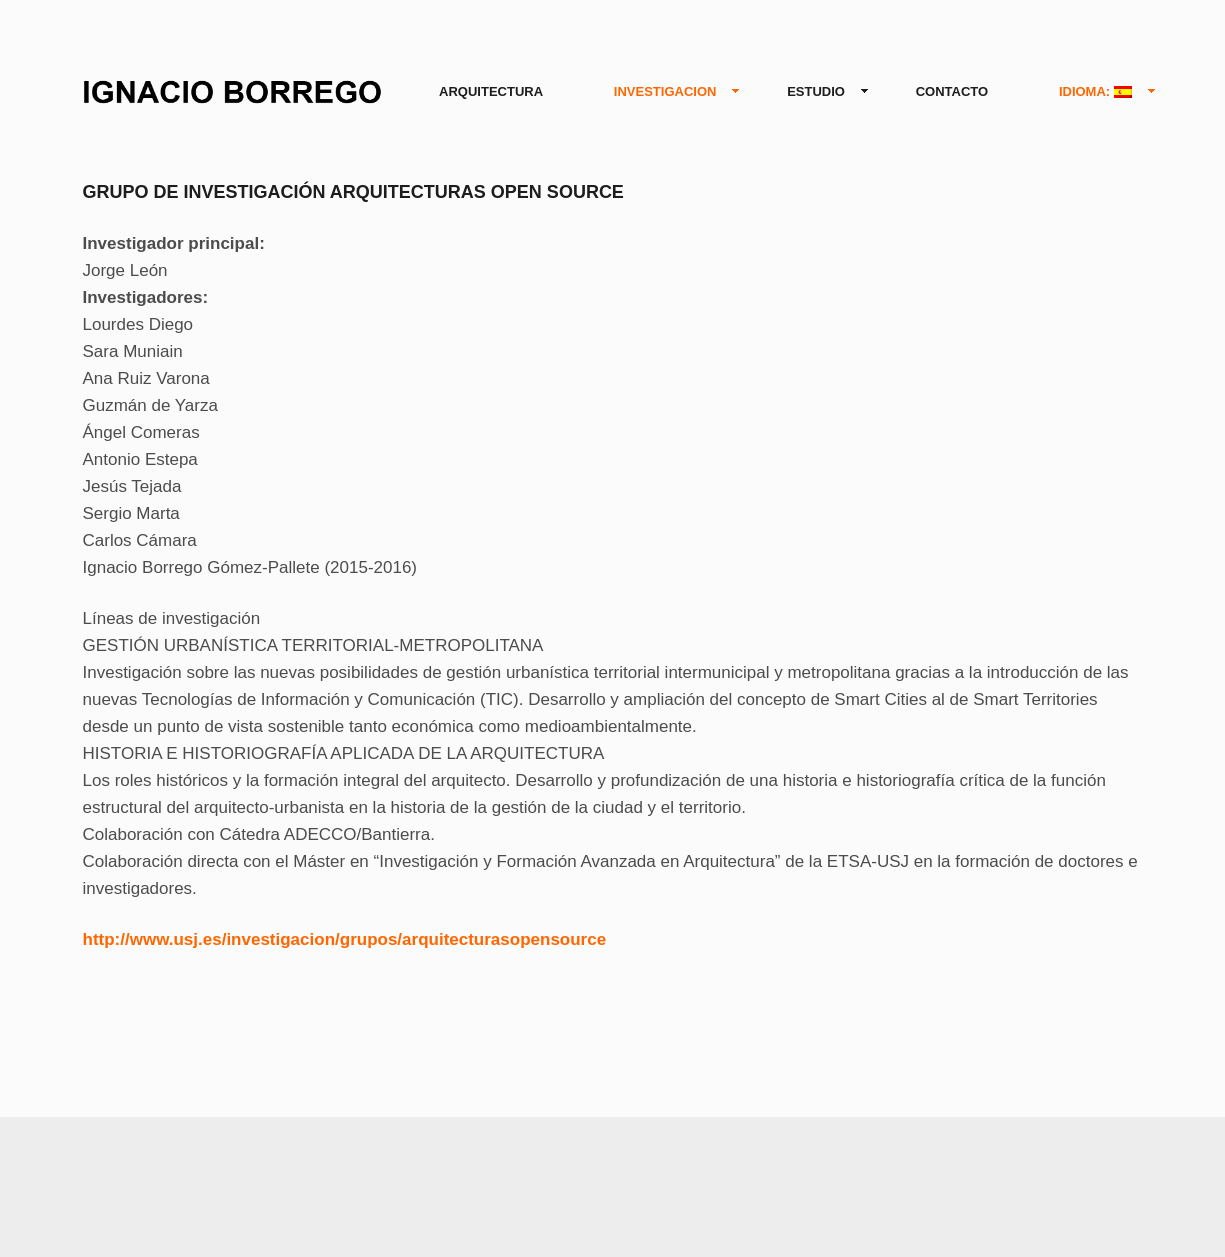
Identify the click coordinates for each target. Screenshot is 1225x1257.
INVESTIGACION (669, 92)
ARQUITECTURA (491, 91)
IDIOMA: (1099, 92)
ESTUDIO (820, 92)
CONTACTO (952, 91)
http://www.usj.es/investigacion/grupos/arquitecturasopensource (345, 939)
